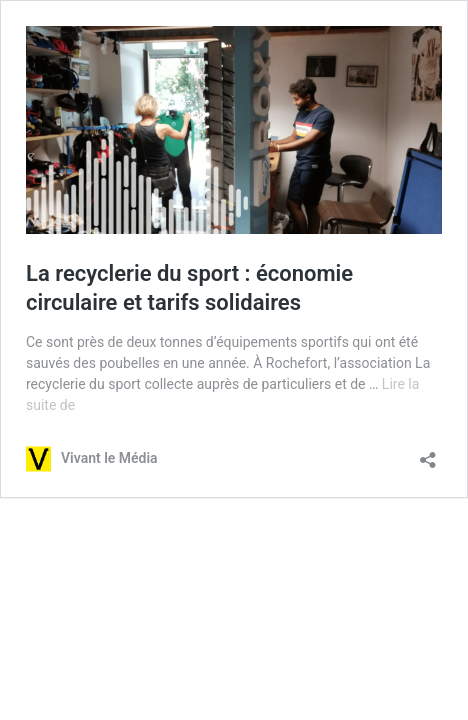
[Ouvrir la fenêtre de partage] (428, 453)
